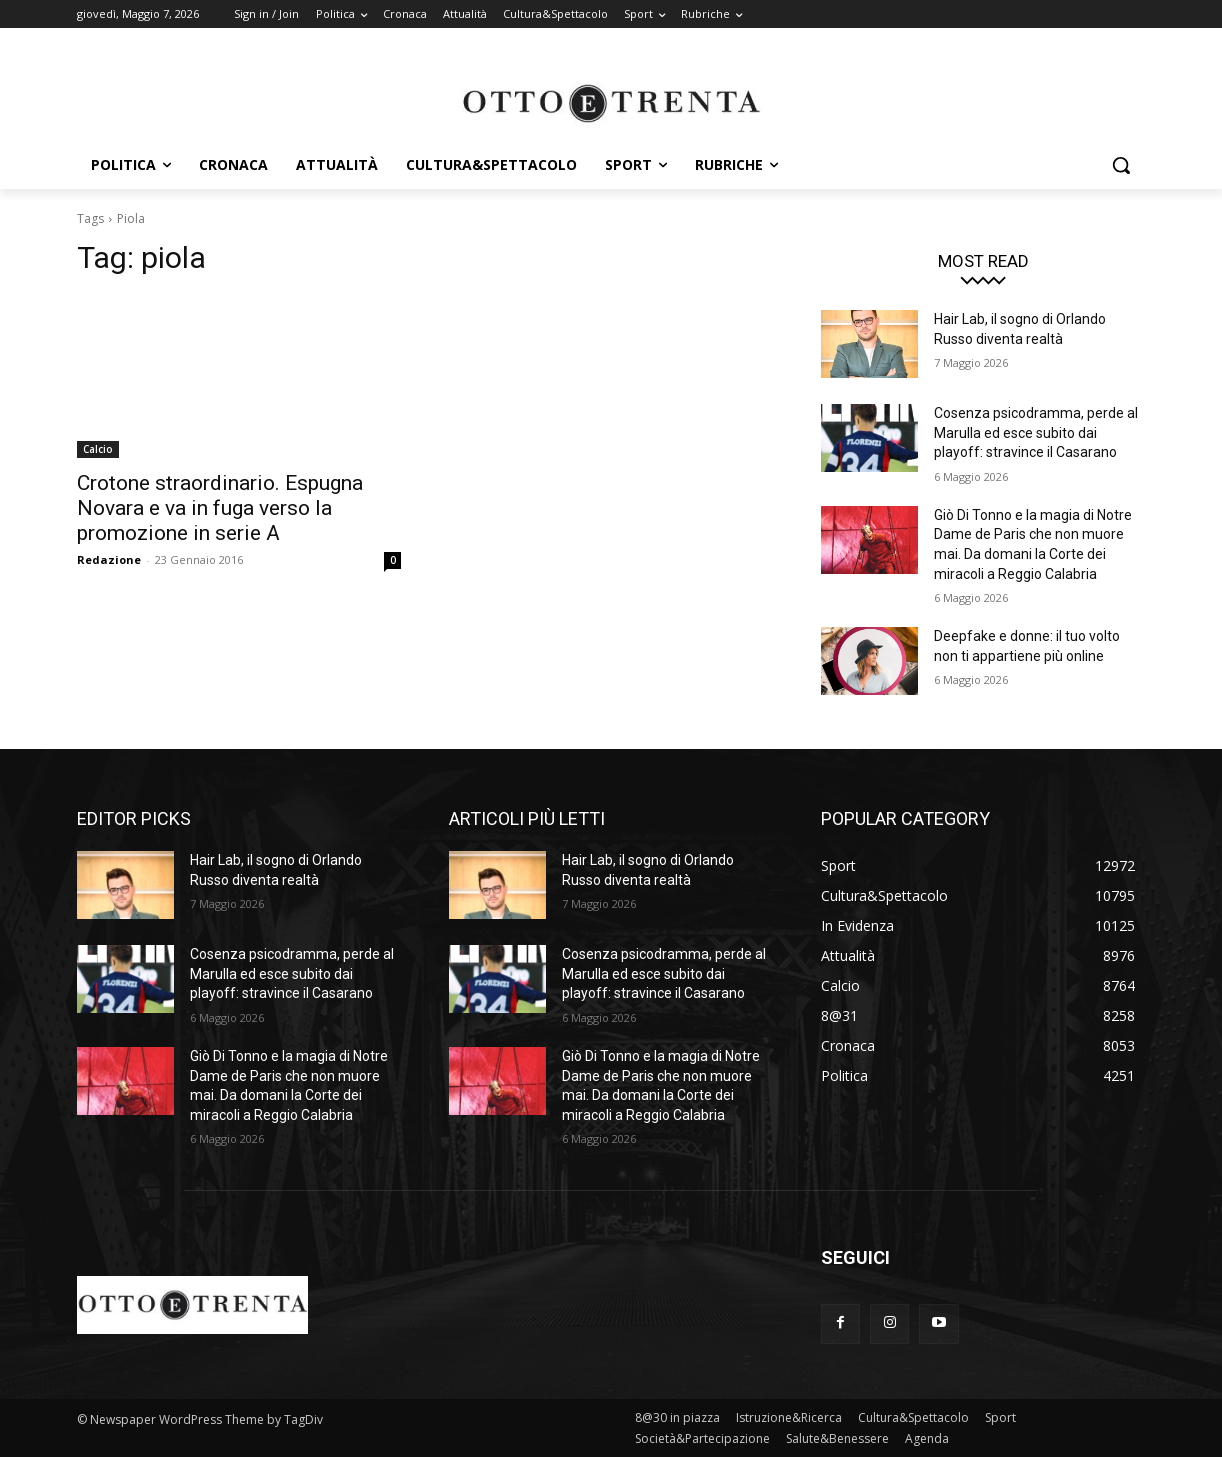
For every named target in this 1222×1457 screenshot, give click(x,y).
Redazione (109, 559)
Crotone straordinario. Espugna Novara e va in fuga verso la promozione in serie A (220, 508)
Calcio (98, 449)
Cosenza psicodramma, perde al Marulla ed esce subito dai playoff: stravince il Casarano (1036, 432)
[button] (1121, 165)
